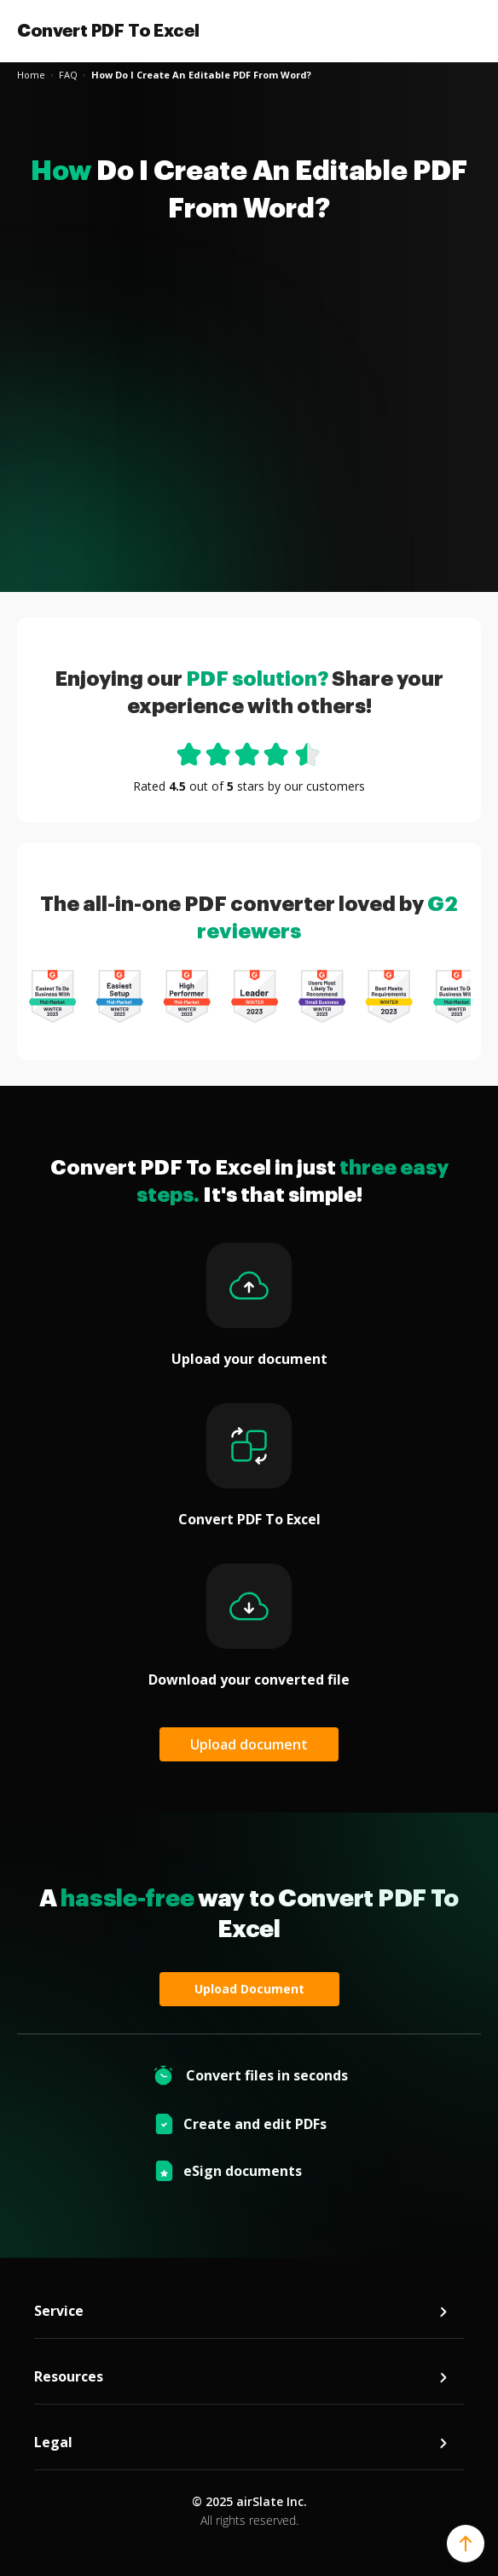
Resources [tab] (242, 2377)
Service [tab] (242, 2311)
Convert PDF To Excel (108, 30)
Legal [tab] (242, 2442)
